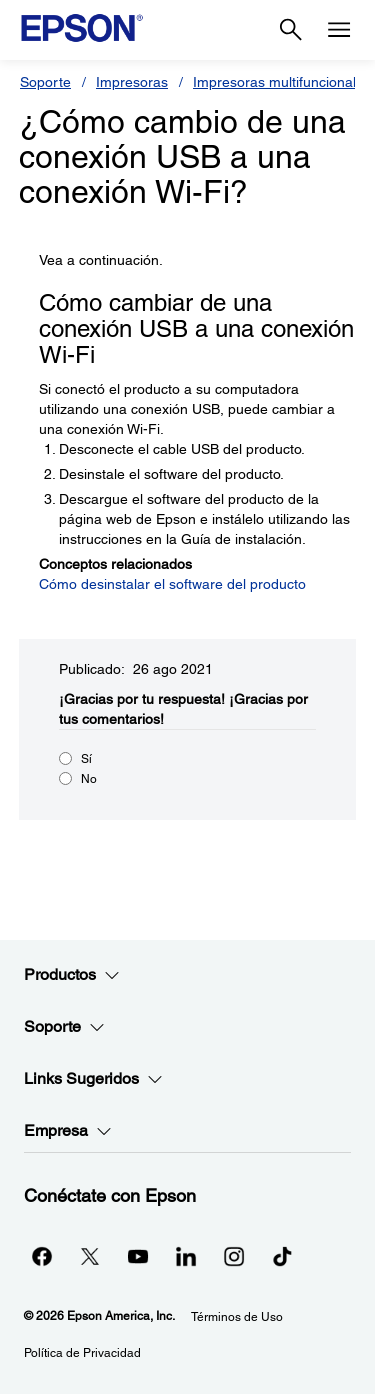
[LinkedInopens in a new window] (186, 1256)
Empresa (68, 1131)
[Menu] (339, 30)
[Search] (291, 30)
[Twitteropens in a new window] (90, 1256)
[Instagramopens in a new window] (234, 1256)
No (89, 779)
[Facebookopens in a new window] (42, 1256)
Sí (86, 759)
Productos (72, 975)
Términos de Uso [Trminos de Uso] (237, 1317)
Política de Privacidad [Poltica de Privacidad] (82, 1353)
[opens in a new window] (282, 1256)
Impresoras (132, 82)
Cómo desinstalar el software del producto (172, 584)
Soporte (45, 82)
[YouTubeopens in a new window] (138, 1256)
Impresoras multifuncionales (282, 82)
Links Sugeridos (93, 1079)
